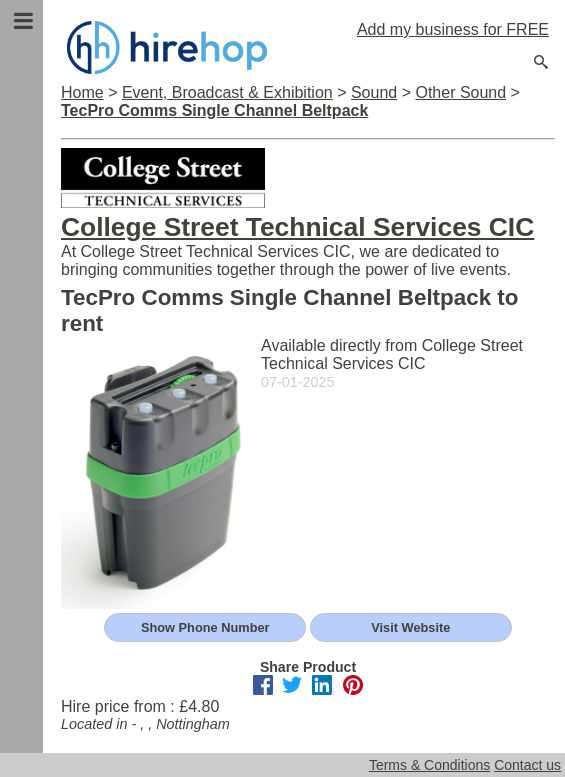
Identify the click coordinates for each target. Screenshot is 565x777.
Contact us (527, 765)
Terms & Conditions (429, 765)
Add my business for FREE (453, 29)
